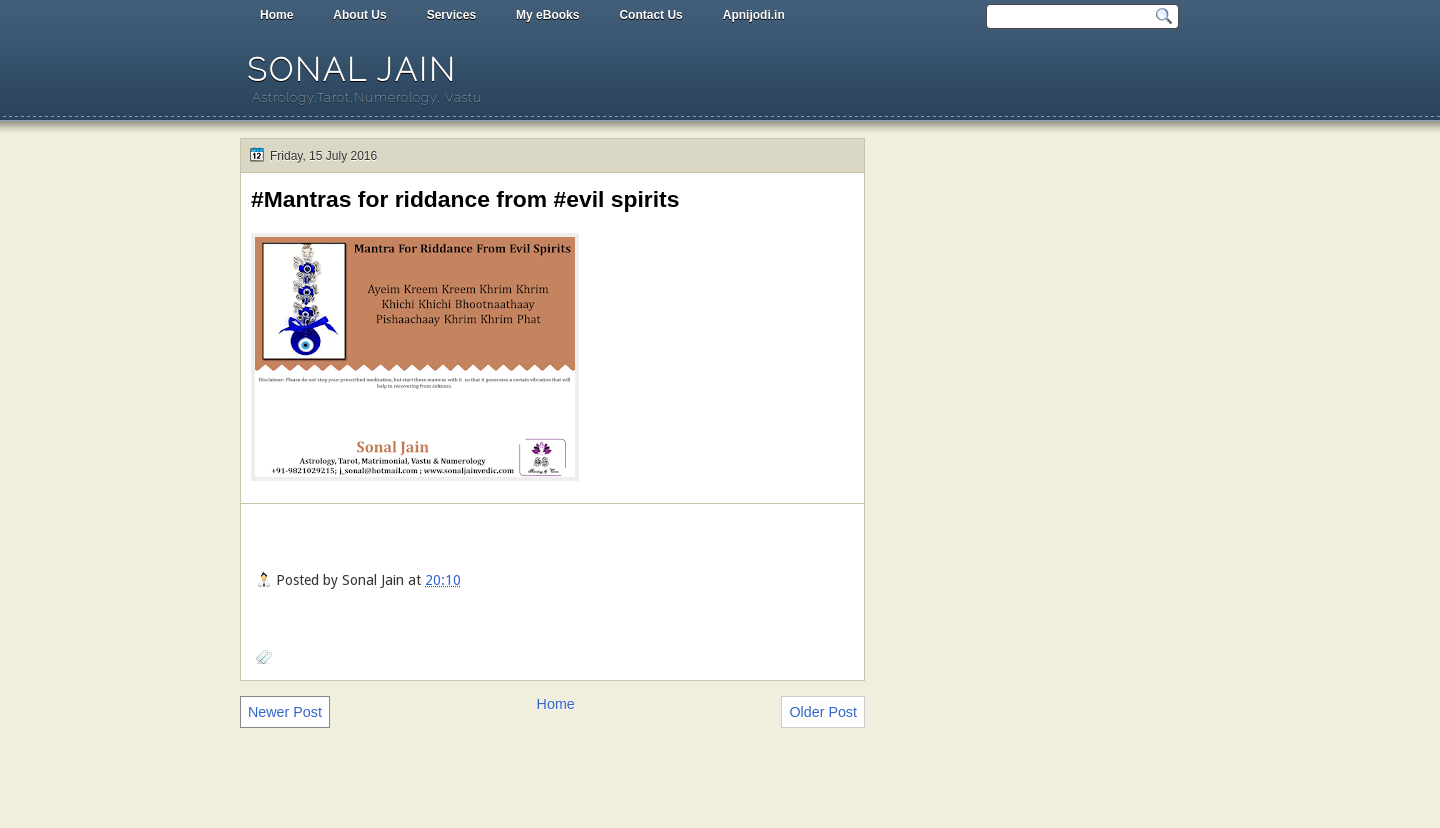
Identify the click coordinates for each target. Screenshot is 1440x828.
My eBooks (547, 15)
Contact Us (650, 15)
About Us (359, 15)
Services (451, 15)
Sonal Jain (352, 69)
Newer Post (285, 712)
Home (276, 15)
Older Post (823, 712)
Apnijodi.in (754, 15)
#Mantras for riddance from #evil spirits (465, 199)
